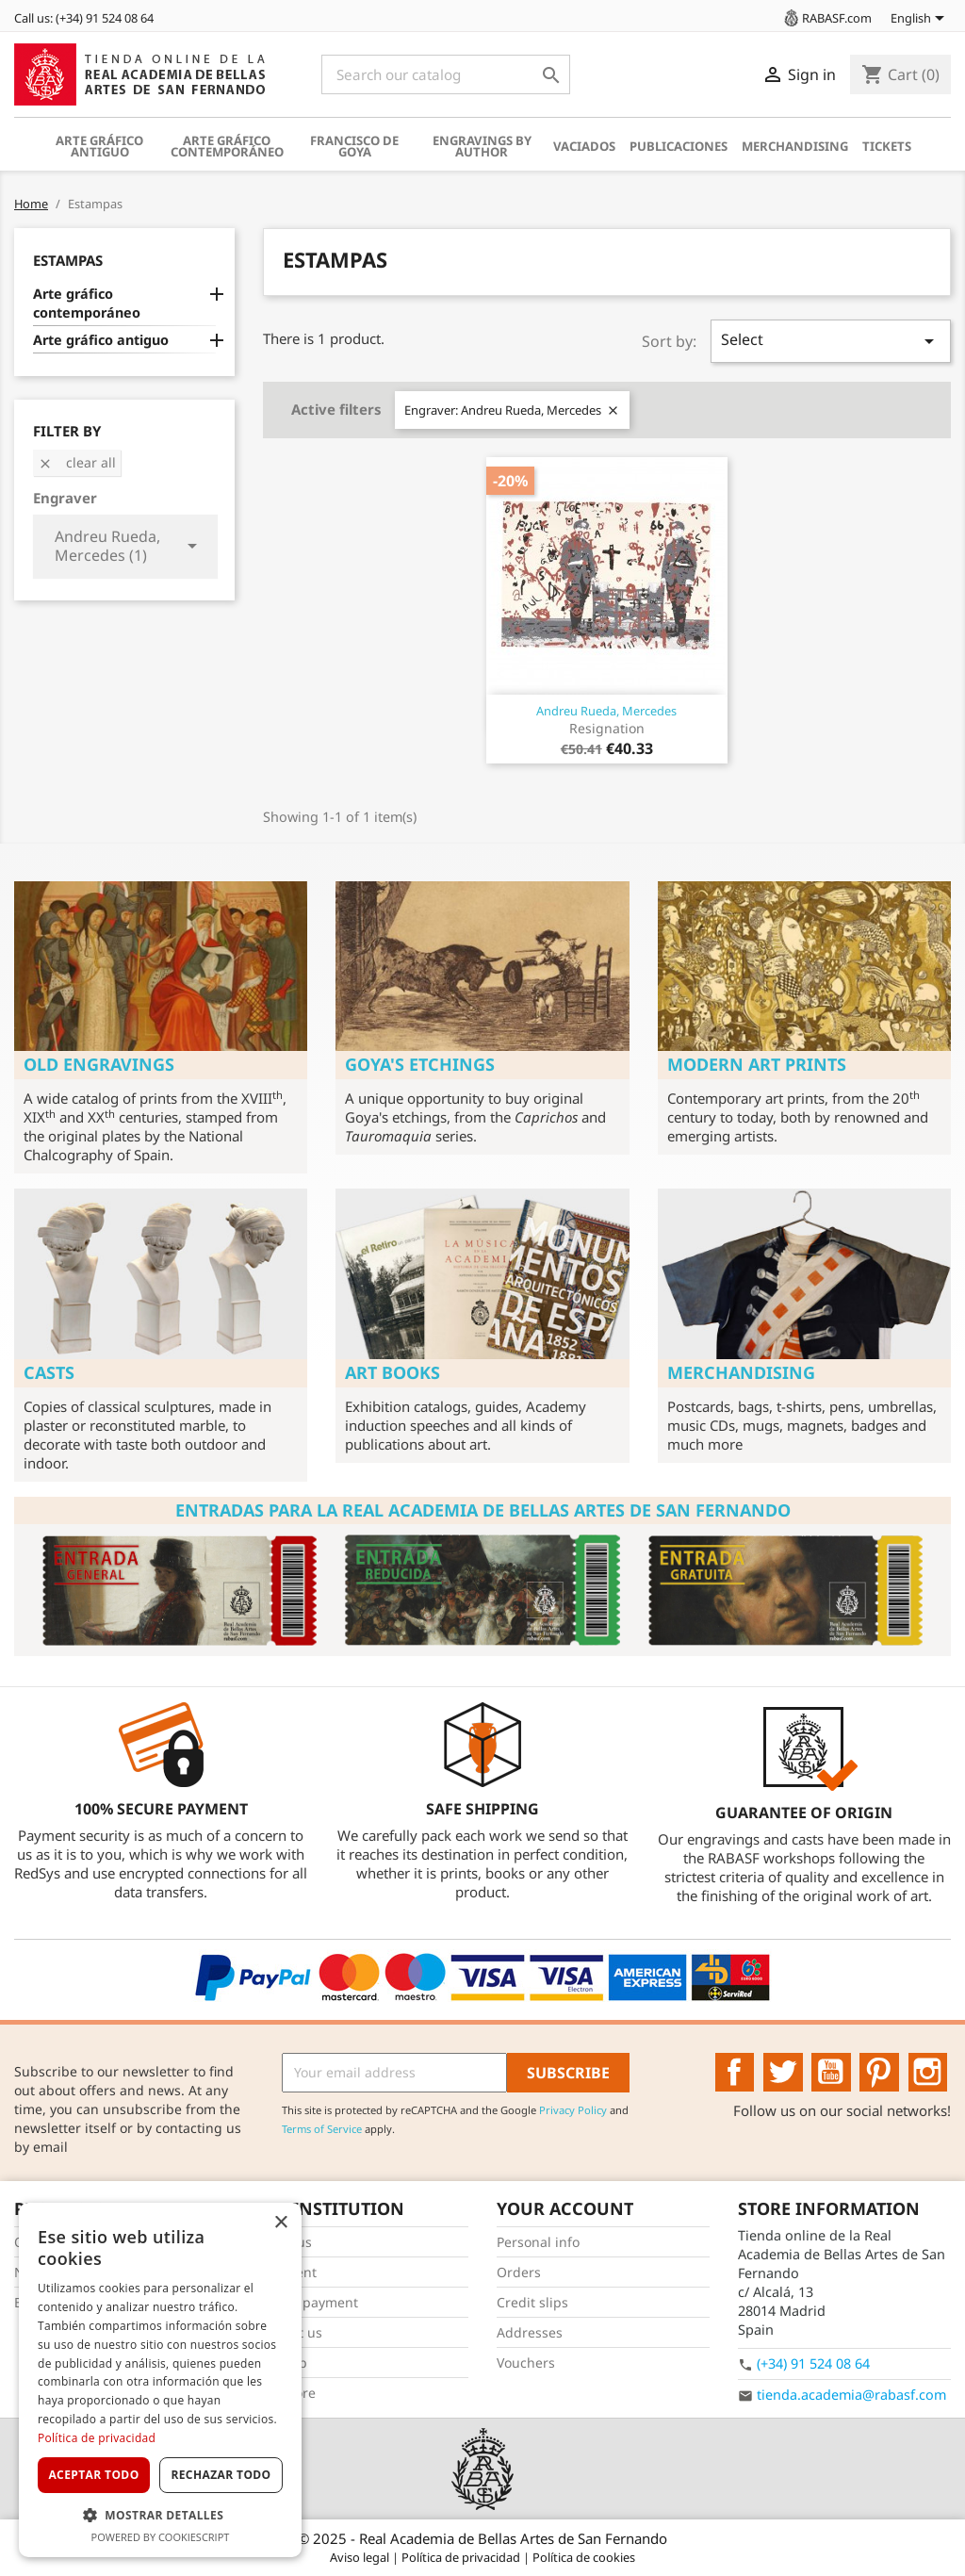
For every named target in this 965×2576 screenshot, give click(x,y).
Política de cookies (583, 2557)
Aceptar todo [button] (93, 2475)
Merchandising (795, 146)
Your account (565, 2208)
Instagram (928, 2072)
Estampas (68, 260)
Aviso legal (361, 2557)
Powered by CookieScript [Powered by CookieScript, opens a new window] (160, 2537)
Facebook (735, 2072)
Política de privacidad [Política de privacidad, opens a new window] (96, 2438)
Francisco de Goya (354, 146)
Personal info (538, 2242)
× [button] (280, 2223)
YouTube (831, 2072)
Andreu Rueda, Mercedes (606, 710)
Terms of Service (322, 2129)
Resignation (607, 728)
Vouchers (526, 2362)
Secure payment (306, 2302)
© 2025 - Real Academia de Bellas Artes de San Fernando (482, 2538)
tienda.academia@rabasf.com (851, 2395)
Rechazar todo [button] (220, 2475)
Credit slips (532, 2302)
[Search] (445, 74)
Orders (519, 2272)
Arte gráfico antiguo (99, 146)
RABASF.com (826, 17)
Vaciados (584, 146)
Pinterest (879, 2072)
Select (830, 341)
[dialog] (160, 2380)
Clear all (77, 462)
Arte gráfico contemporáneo (227, 146)
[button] (160, 2515)
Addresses (530, 2332)
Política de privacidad (462, 2557)
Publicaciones (679, 146)
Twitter (783, 2072)
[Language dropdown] (921, 19)
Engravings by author (482, 146)
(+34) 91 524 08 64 (813, 2363)
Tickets (886, 146)
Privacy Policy (573, 2110)
